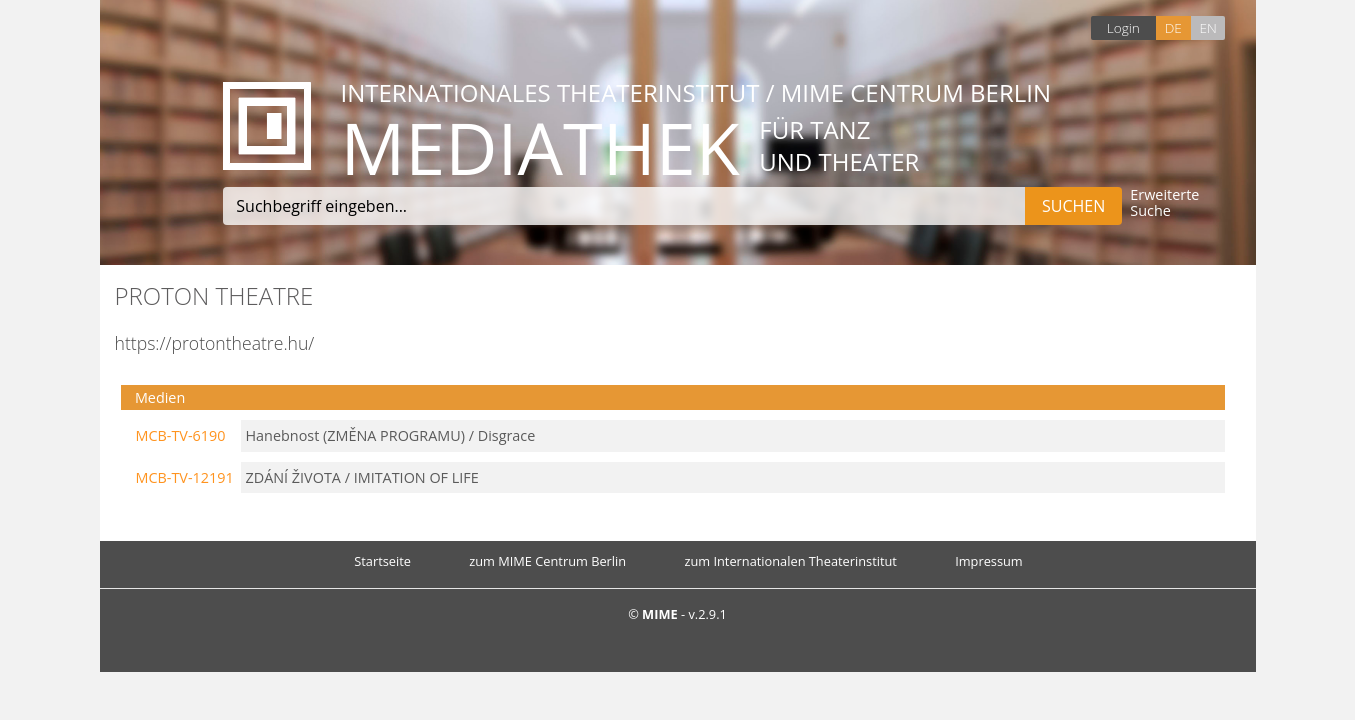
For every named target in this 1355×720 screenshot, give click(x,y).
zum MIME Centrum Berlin (547, 561)
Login (1123, 27)
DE (1173, 27)
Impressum (989, 561)
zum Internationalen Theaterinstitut (790, 561)
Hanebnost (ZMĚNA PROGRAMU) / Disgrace (391, 435)
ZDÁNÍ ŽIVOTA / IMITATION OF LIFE (362, 477)
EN (1207, 27)
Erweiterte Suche (1164, 203)
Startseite (382, 561)
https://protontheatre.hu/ (215, 343)
